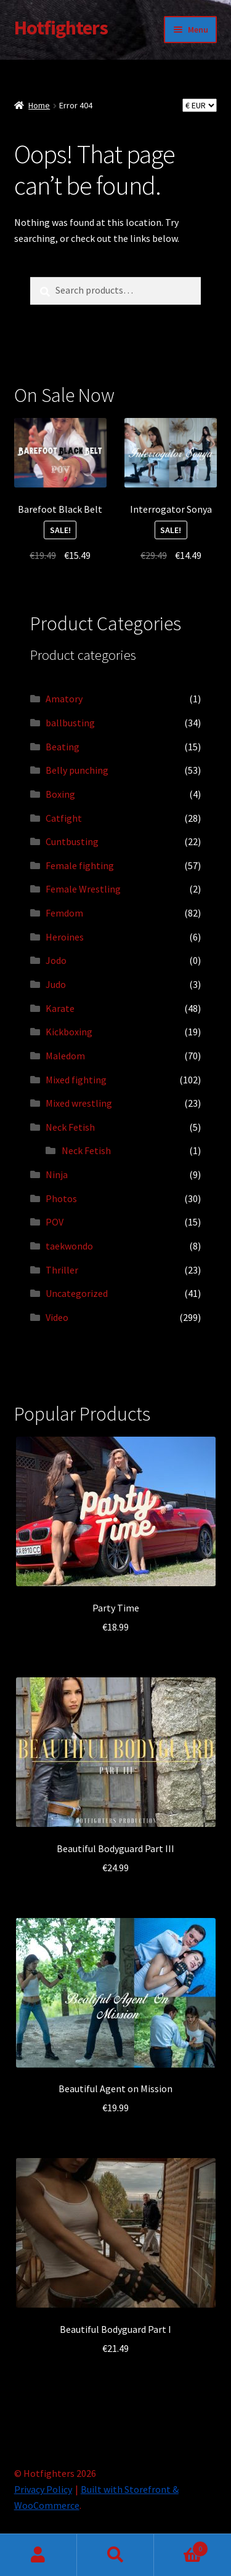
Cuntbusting (72, 841)
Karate (60, 1008)
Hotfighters (61, 27)
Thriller (62, 1270)
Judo (56, 984)
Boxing (60, 794)
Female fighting (80, 865)
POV (54, 1222)
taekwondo (69, 1246)
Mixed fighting (76, 1079)
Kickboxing (69, 1031)
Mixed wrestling (79, 1103)
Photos (61, 1198)
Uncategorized (77, 1293)
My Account (38, 2555)
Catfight (64, 818)
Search (115, 2555)
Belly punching (77, 770)
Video (57, 1317)
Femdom (64, 913)
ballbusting (70, 722)
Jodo (56, 960)
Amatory (64, 698)
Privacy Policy (43, 2489)
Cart (181, 2546)
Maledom (65, 1055)
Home (39, 105)
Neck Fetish (70, 1127)
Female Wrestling (83, 889)
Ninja (57, 1174)
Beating (62, 746)
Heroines (65, 937)
